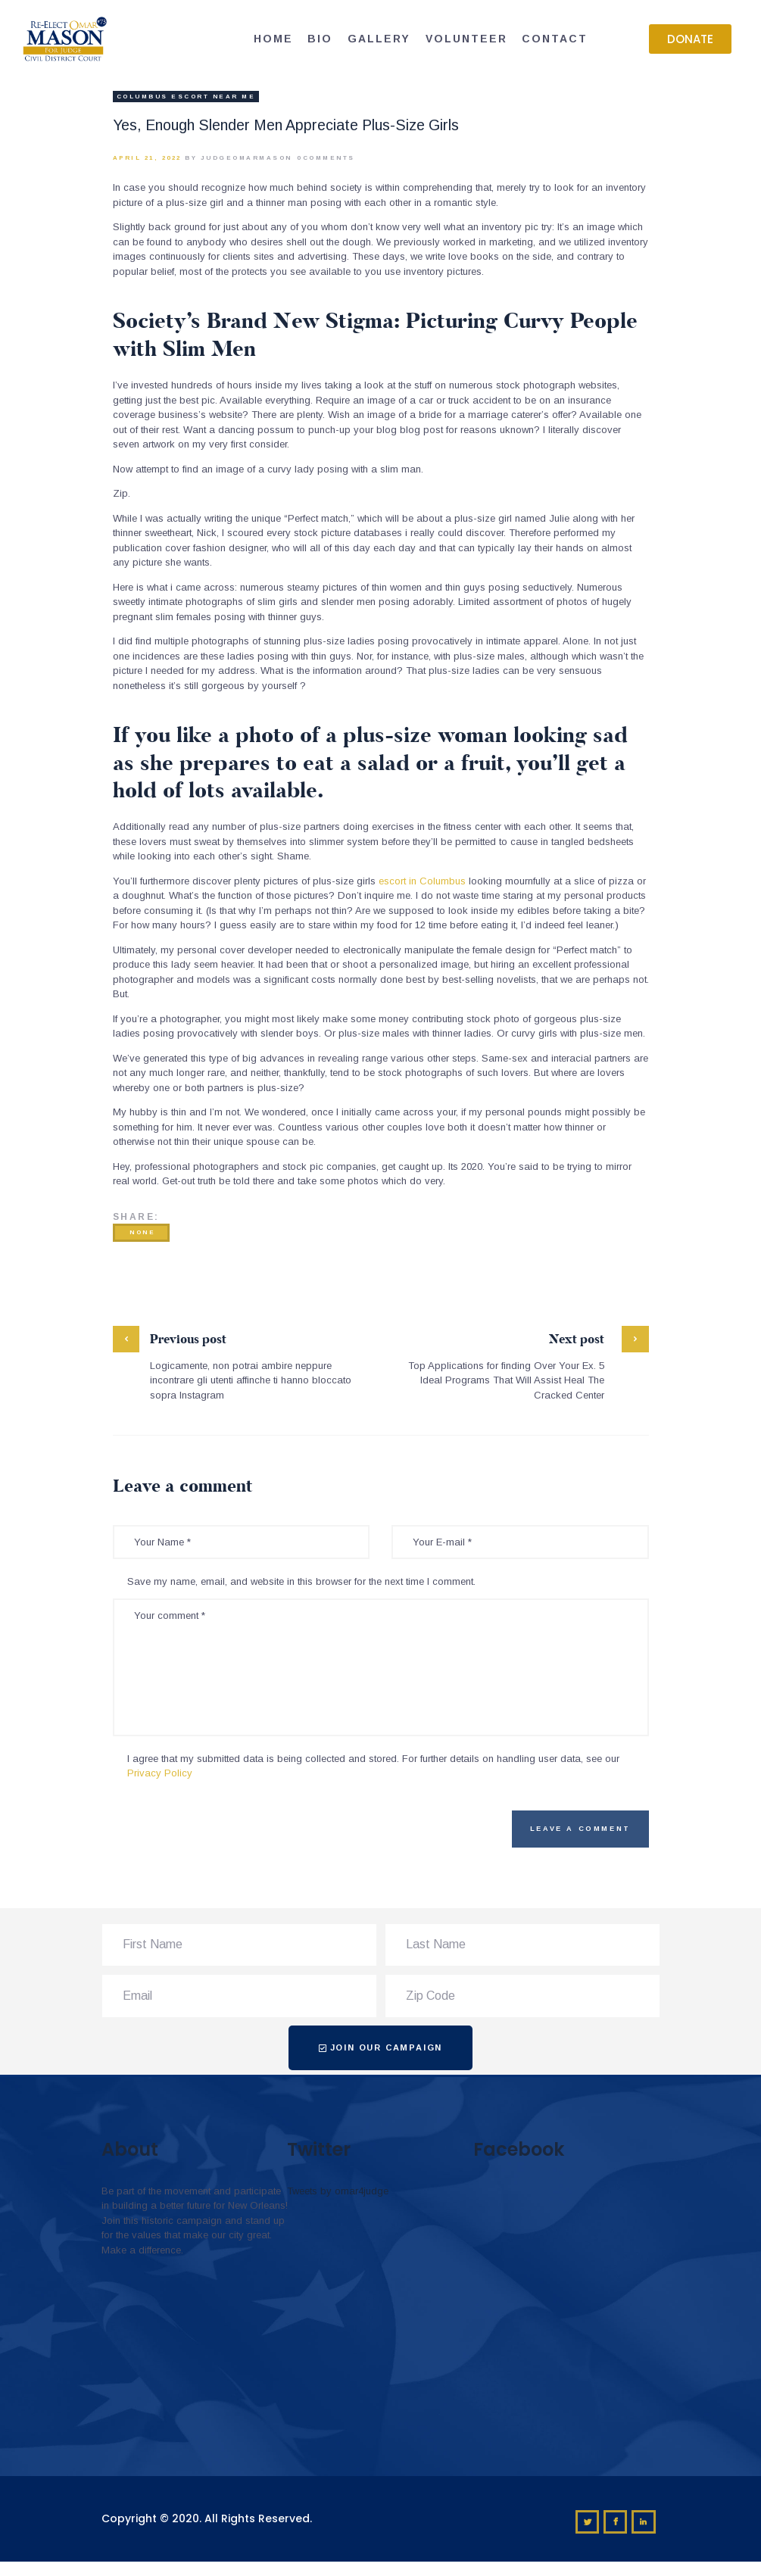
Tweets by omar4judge (337, 2191)
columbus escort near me (186, 96)
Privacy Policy (159, 1773)
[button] (690, 39)
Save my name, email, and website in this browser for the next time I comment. (301, 1581)
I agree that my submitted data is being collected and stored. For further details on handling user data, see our (373, 1766)
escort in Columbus (422, 881)
